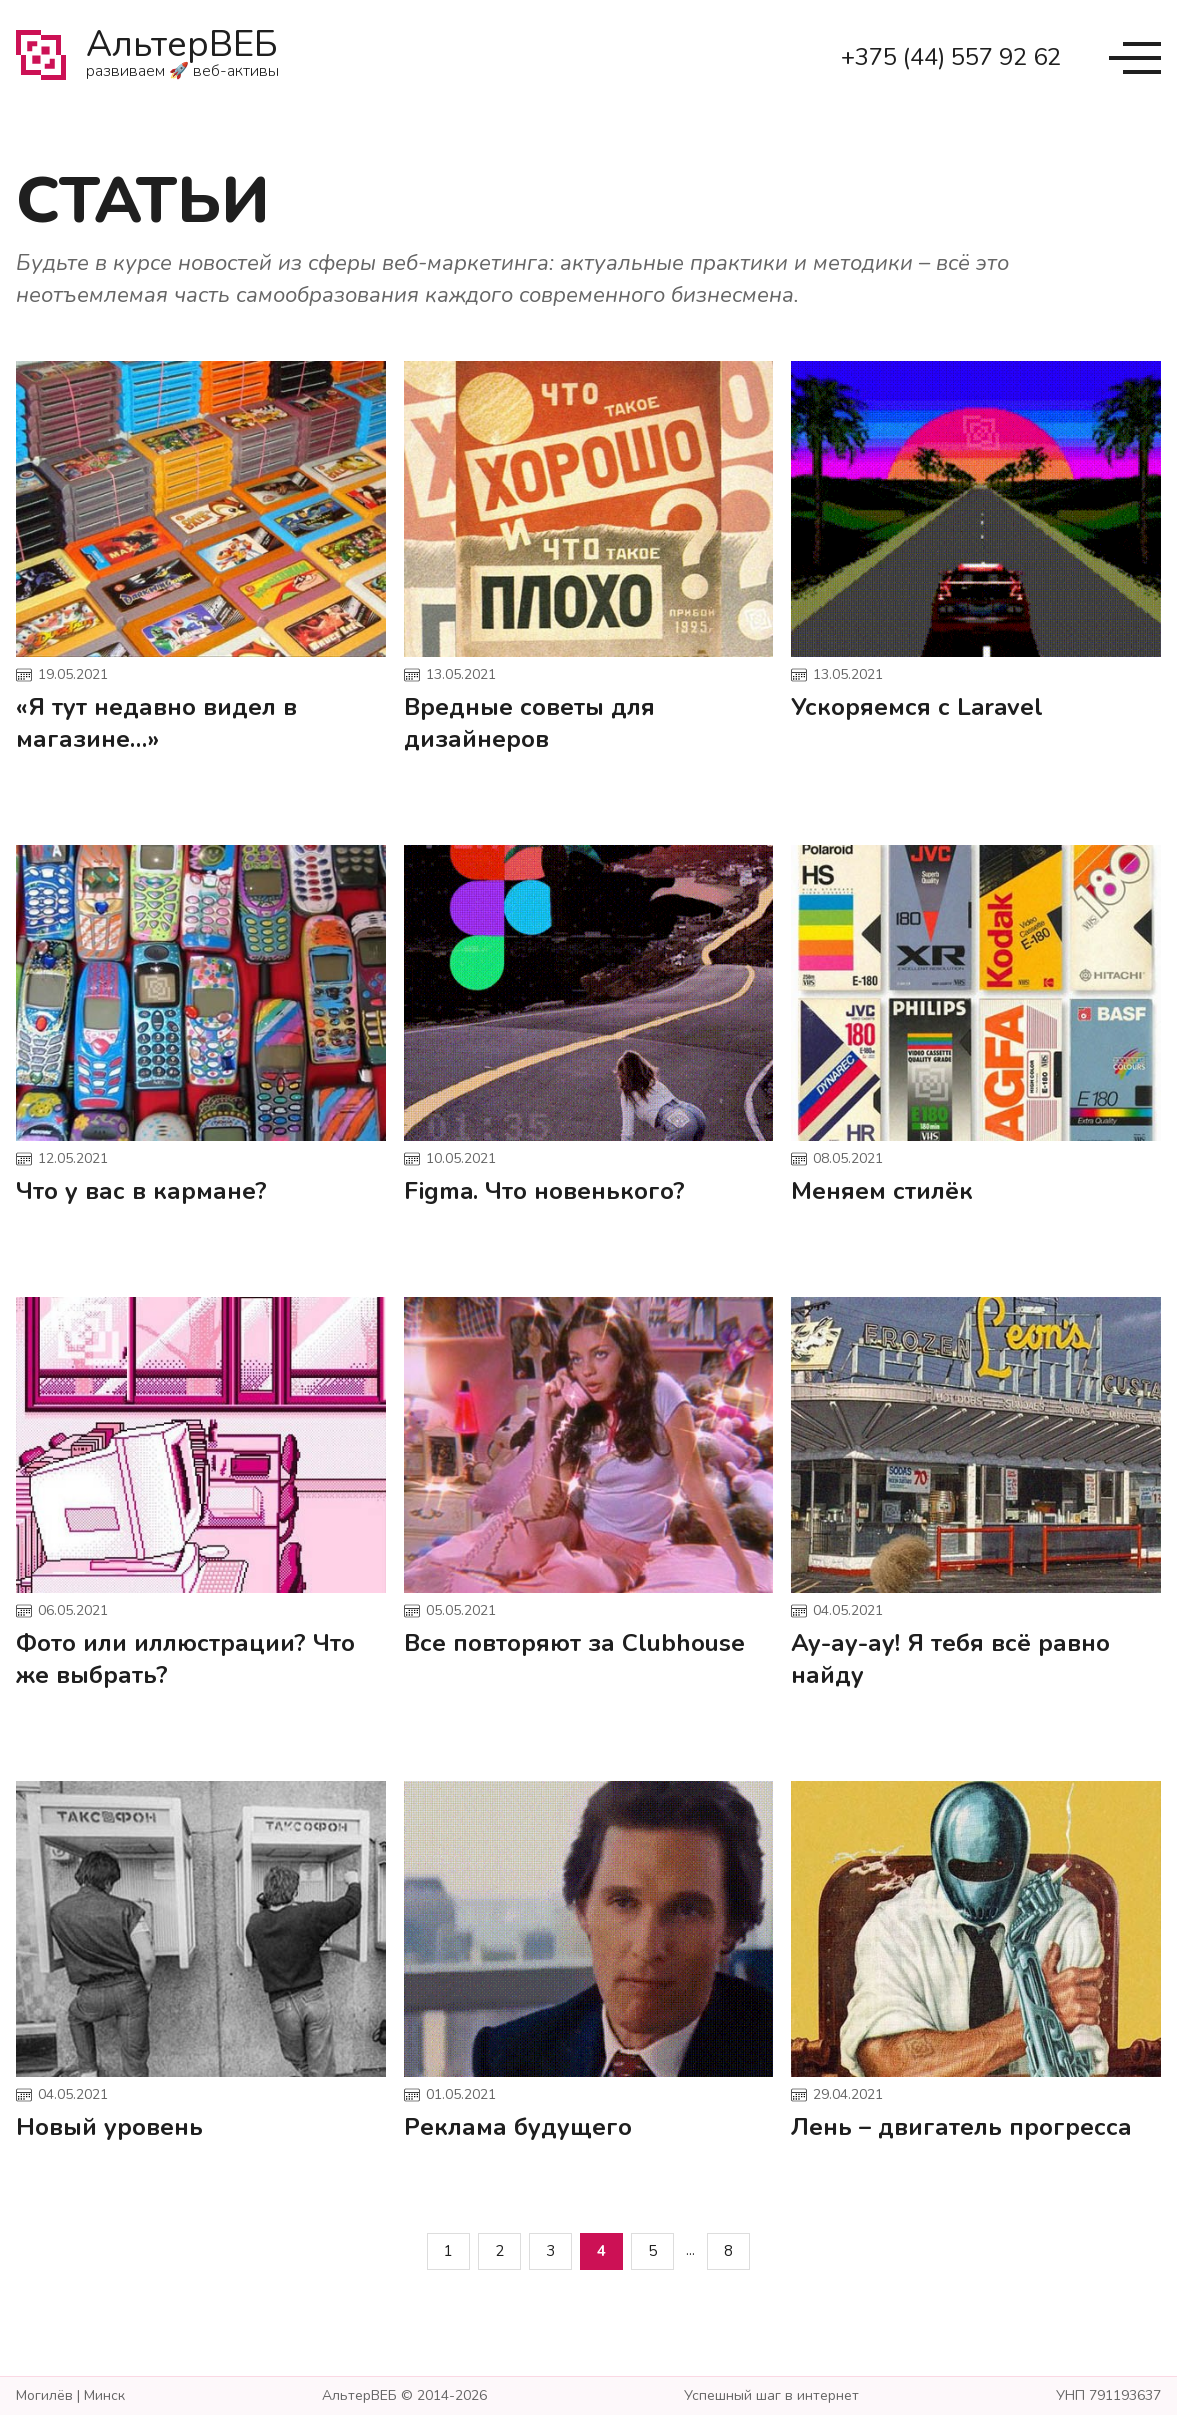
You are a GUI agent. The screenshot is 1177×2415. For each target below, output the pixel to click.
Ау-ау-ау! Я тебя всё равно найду (950, 1659)
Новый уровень (109, 2127)
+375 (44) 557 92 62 (951, 57)
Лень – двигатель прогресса (961, 2127)
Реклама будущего (518, 2127)
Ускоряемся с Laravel (917, 707)
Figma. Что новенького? (544, 1191)
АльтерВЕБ (182, 58)
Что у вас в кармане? (141, 1191)
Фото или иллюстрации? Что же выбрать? (185, 1659)
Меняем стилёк (882, 1191)
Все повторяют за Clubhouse (574, 1643)
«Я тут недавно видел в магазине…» (156, 723)
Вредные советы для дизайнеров (529, 723)
